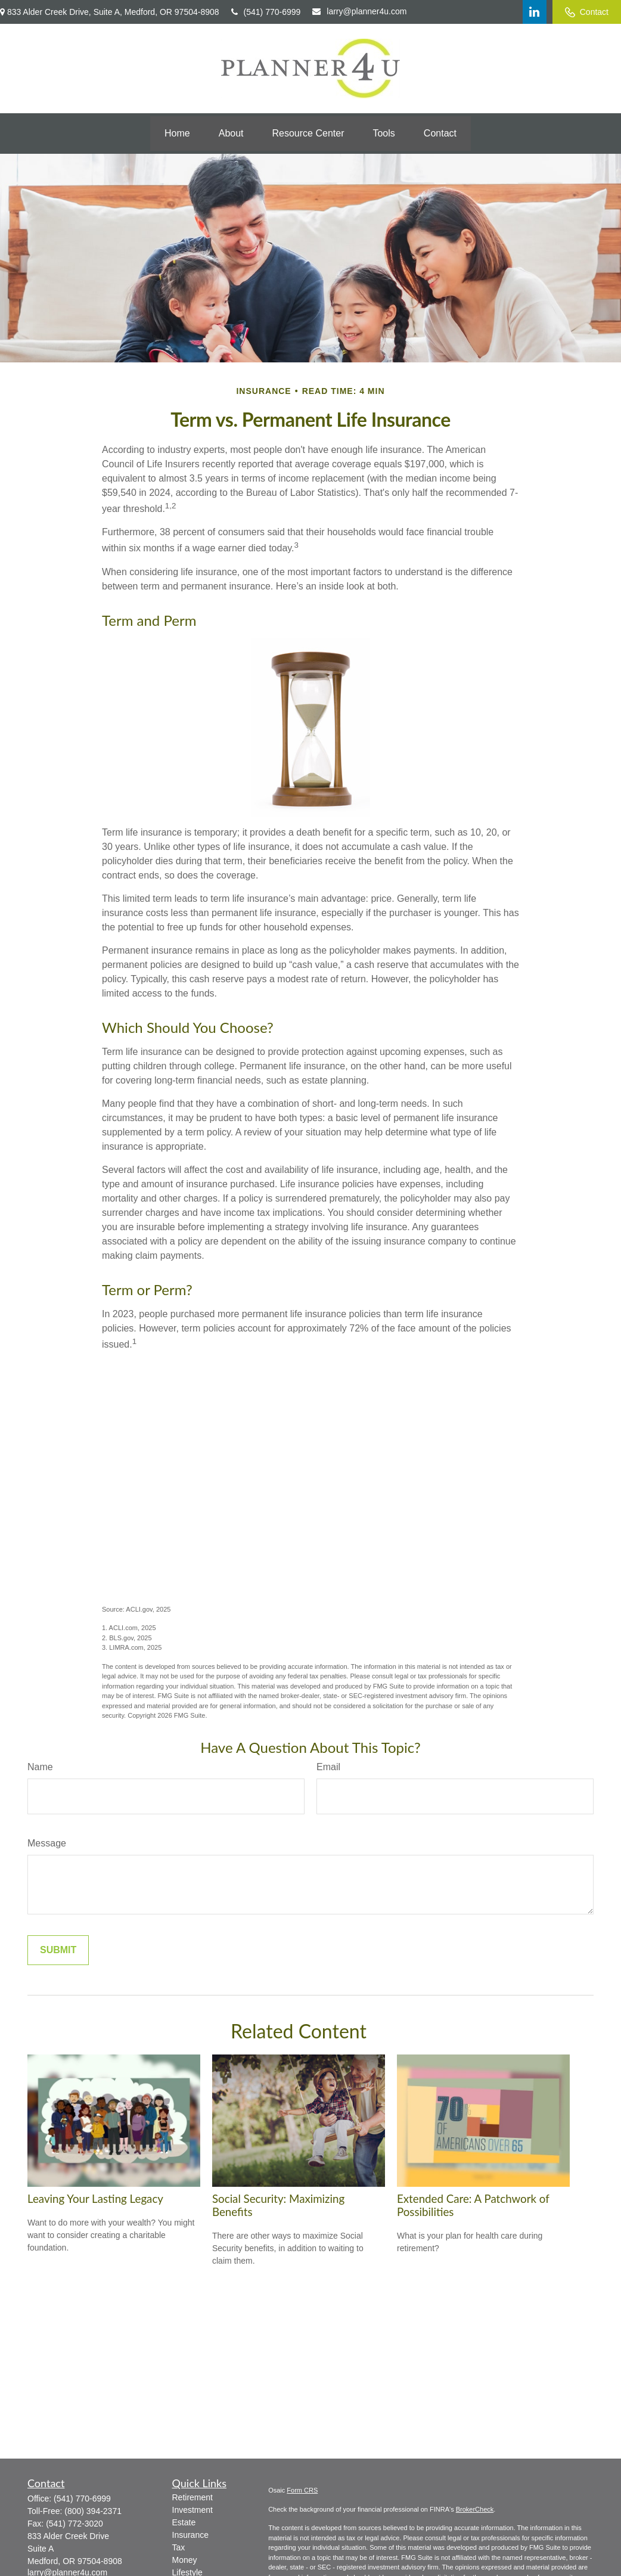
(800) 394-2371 (93, 2511)
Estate (184, 2522)
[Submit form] (58, 1950)
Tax (178, 2547)
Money (184, 2560)
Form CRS (302, 2490)
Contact (586, 12)
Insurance (190, 2535)
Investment (192, 2510)
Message (46, 1843)
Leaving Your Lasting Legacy (95, 2198)
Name (40, 1767)
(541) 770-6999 (266, 12)
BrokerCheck (475, 2509)
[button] (177, 133)
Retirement (192, 2497)
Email (328, 1767)
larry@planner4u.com (359, 11)
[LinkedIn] (535, 12)
